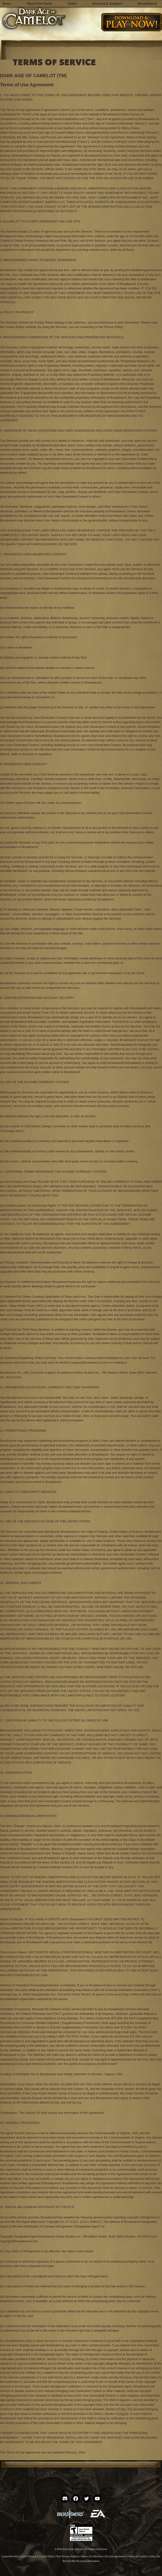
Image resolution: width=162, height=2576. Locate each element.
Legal (23, 2556)
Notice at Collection (92, 2556)
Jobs (152, 2556)
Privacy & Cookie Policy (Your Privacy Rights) (53, 2556)
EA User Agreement (115, 2556)
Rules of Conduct (138, 2556)
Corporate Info (10, 2556)
